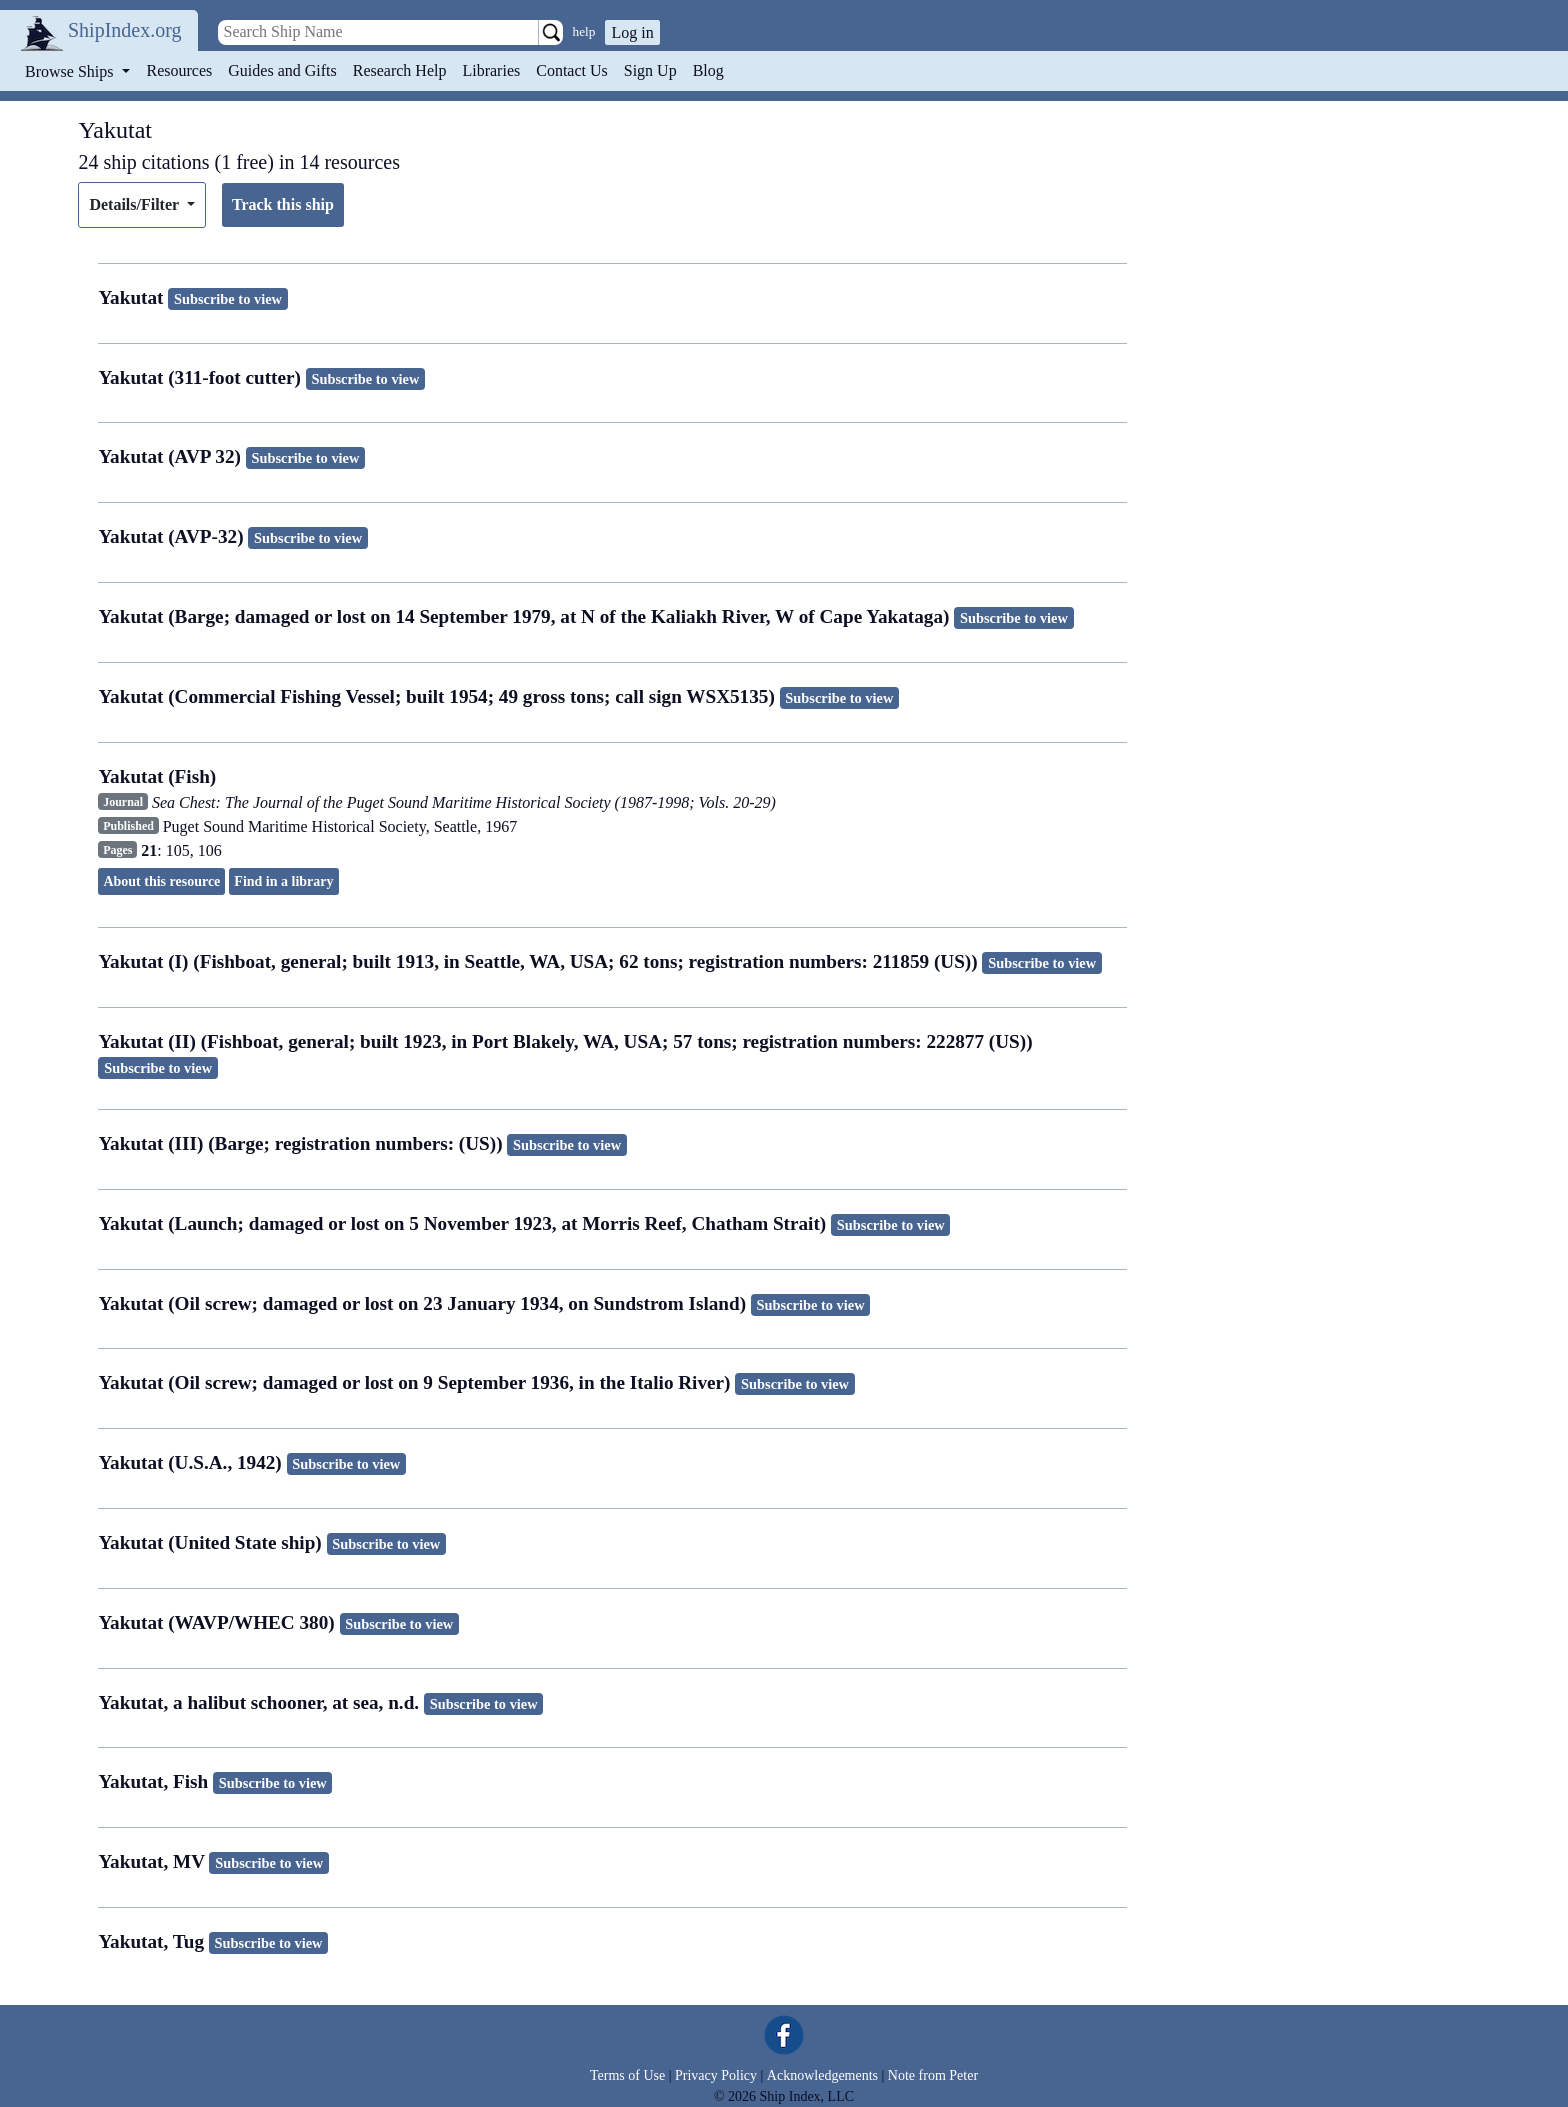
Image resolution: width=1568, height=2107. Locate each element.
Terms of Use (627, 2075)
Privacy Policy (716, 2075)
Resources (180, 70)
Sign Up (650, 70)
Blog (708, 70)
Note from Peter (933, 2075)
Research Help (400, 70)
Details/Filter (135, 204)
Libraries (491, 70)
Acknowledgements (822, 2075)
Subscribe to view (228, 299)
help (584, 31)
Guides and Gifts (282, 70)
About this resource (161, 881)
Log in (632, 32)
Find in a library (283, 881)
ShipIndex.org (125, 30)
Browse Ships (71, 71)
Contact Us (572, 70)
